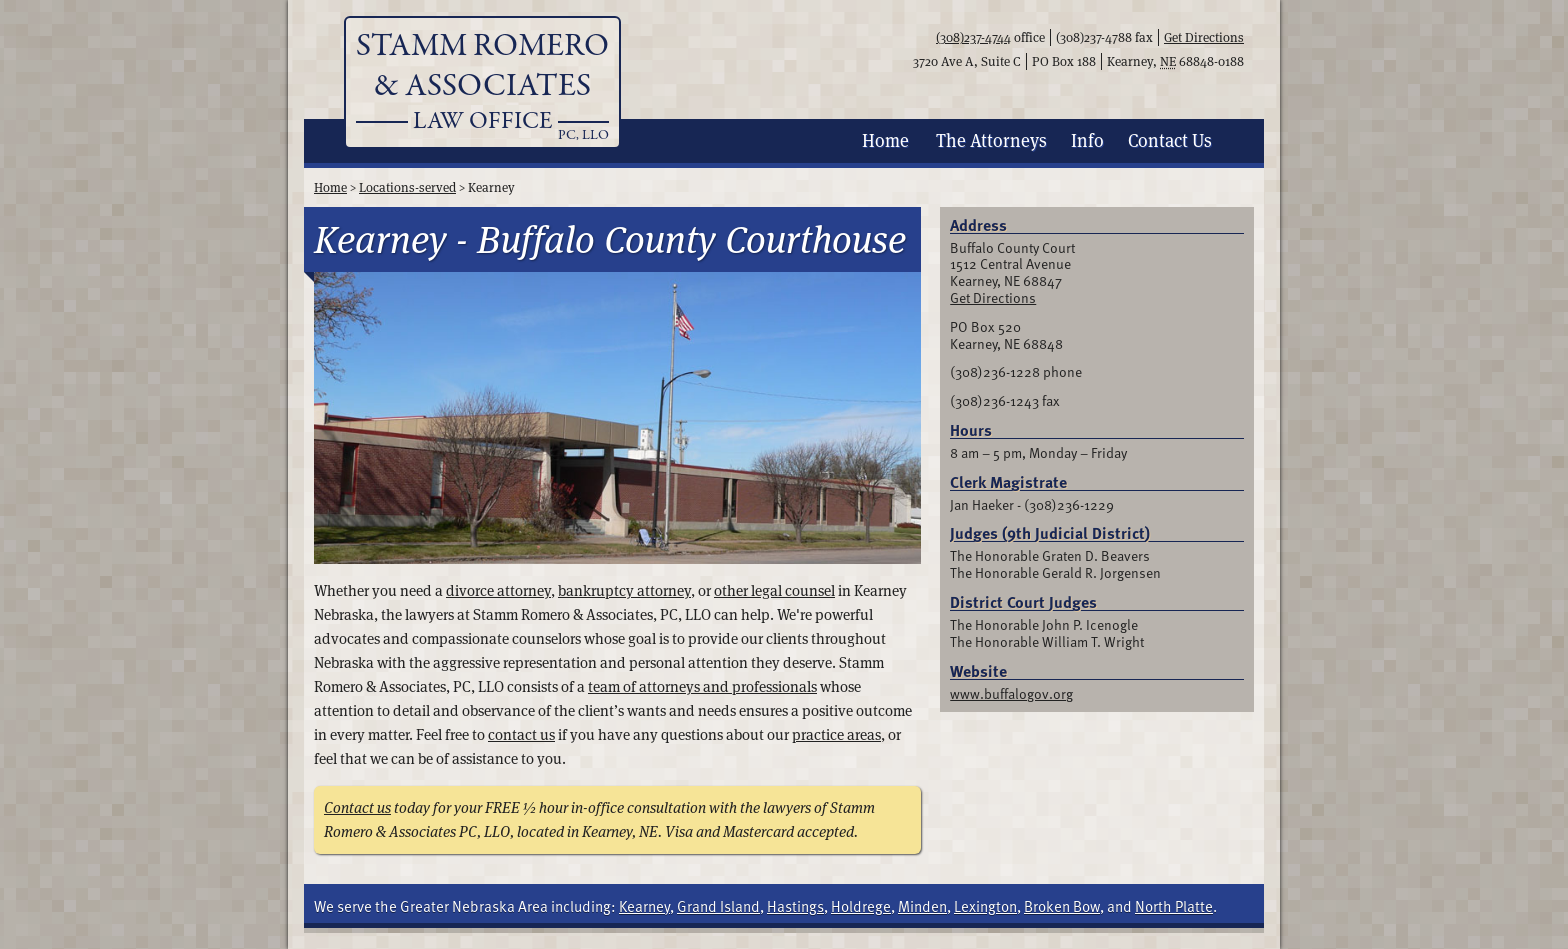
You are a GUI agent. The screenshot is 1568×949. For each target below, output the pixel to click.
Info (1087, 140)
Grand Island (718, 906)
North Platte (1174, 906)
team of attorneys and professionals (702, 686)
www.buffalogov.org (1011, 693)
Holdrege (861, 906)
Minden (922, 906)
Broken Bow (1062, 906)
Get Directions (1204, 37)
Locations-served (407, 187)
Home (885, 140)
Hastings (795, 906)
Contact (1170, 140)
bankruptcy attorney (624, 590)
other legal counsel (774, 590)
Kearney (644, 906)
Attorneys (991, 140)
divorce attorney (498, 590)
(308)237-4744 (973, 37)
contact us (521, 734)
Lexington (985, 906)
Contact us (357, 807)
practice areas (836, 734)
